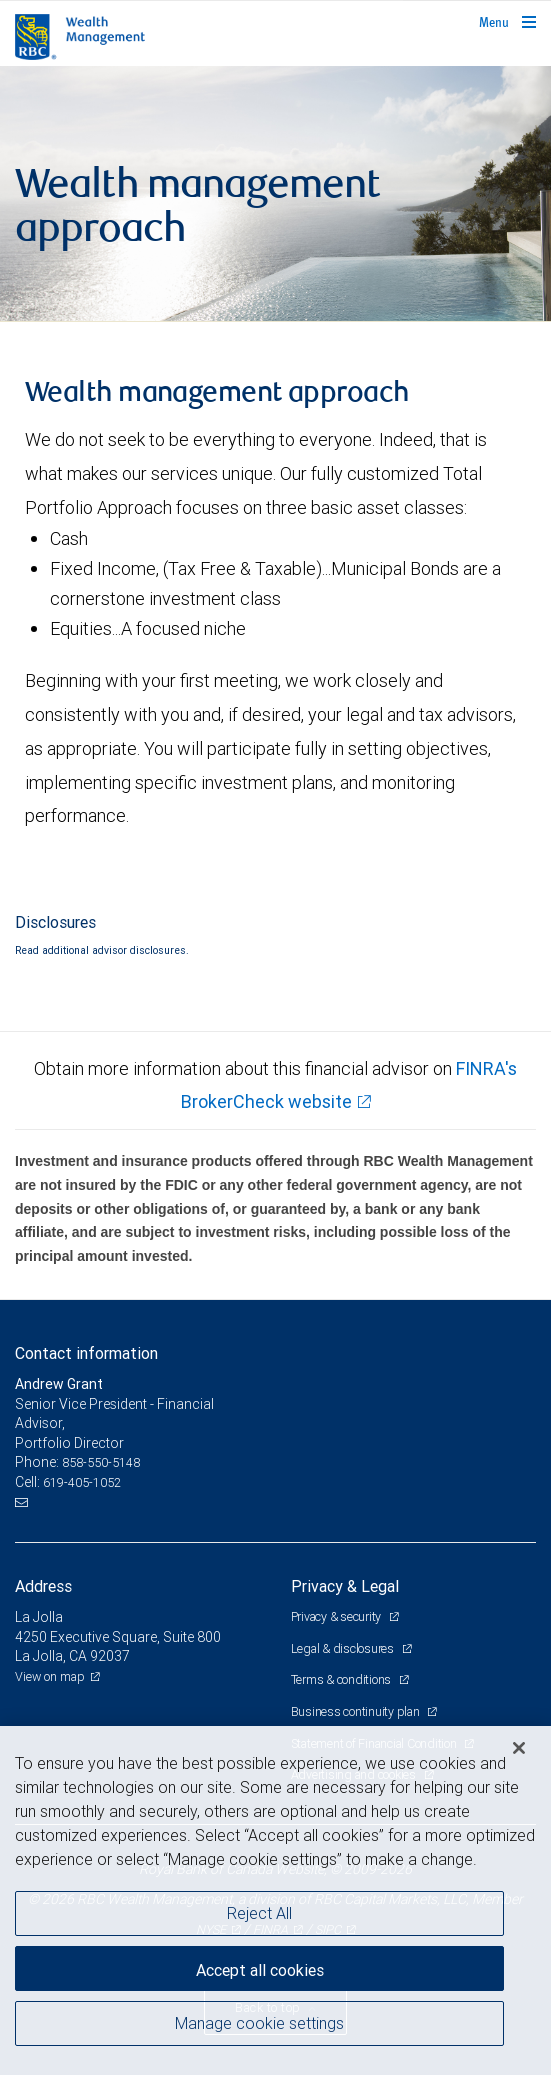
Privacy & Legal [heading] (345, 1586)
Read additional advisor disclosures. (102, 950)
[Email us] (23, 1503)
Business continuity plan (357, 1711)
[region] (275, 1900)
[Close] (519, 1748)
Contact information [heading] (86, 1353)
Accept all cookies (260, 1970)
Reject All (259, 1913)
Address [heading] (43, 1586)
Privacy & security (337, 1616)
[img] (275, 194)
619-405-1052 (82, 1482)
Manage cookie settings (259, 2023)
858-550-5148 (101, 1462)
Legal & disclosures (344, 1648)
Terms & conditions (342, 1679)
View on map (50, 1676)
